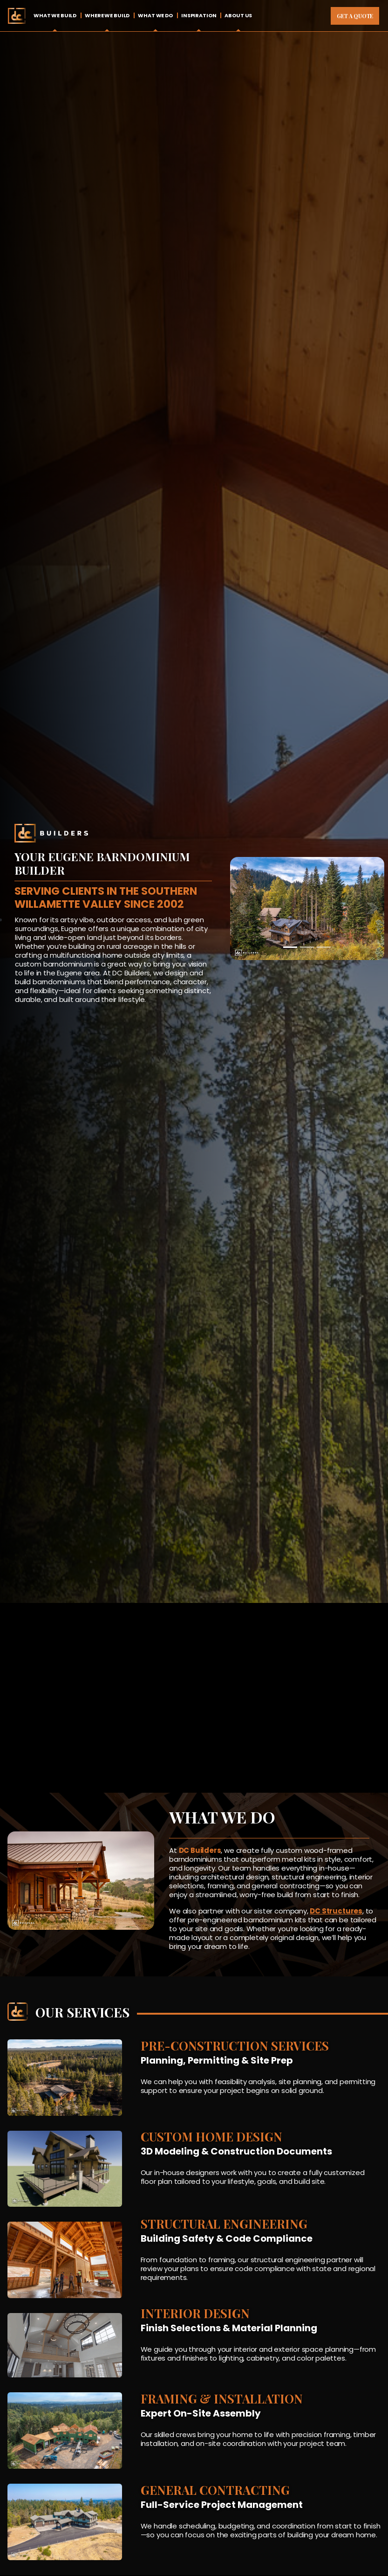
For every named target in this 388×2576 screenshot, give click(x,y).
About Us (238, 15)
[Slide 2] (307, 947)
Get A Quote (355, 16)
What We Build (55, 15)
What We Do (155, 15)
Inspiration (199, 15)
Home (16, 15)
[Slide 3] (324, 947)
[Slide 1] (290, 947)
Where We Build (107, 15)
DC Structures (336, 1911)
